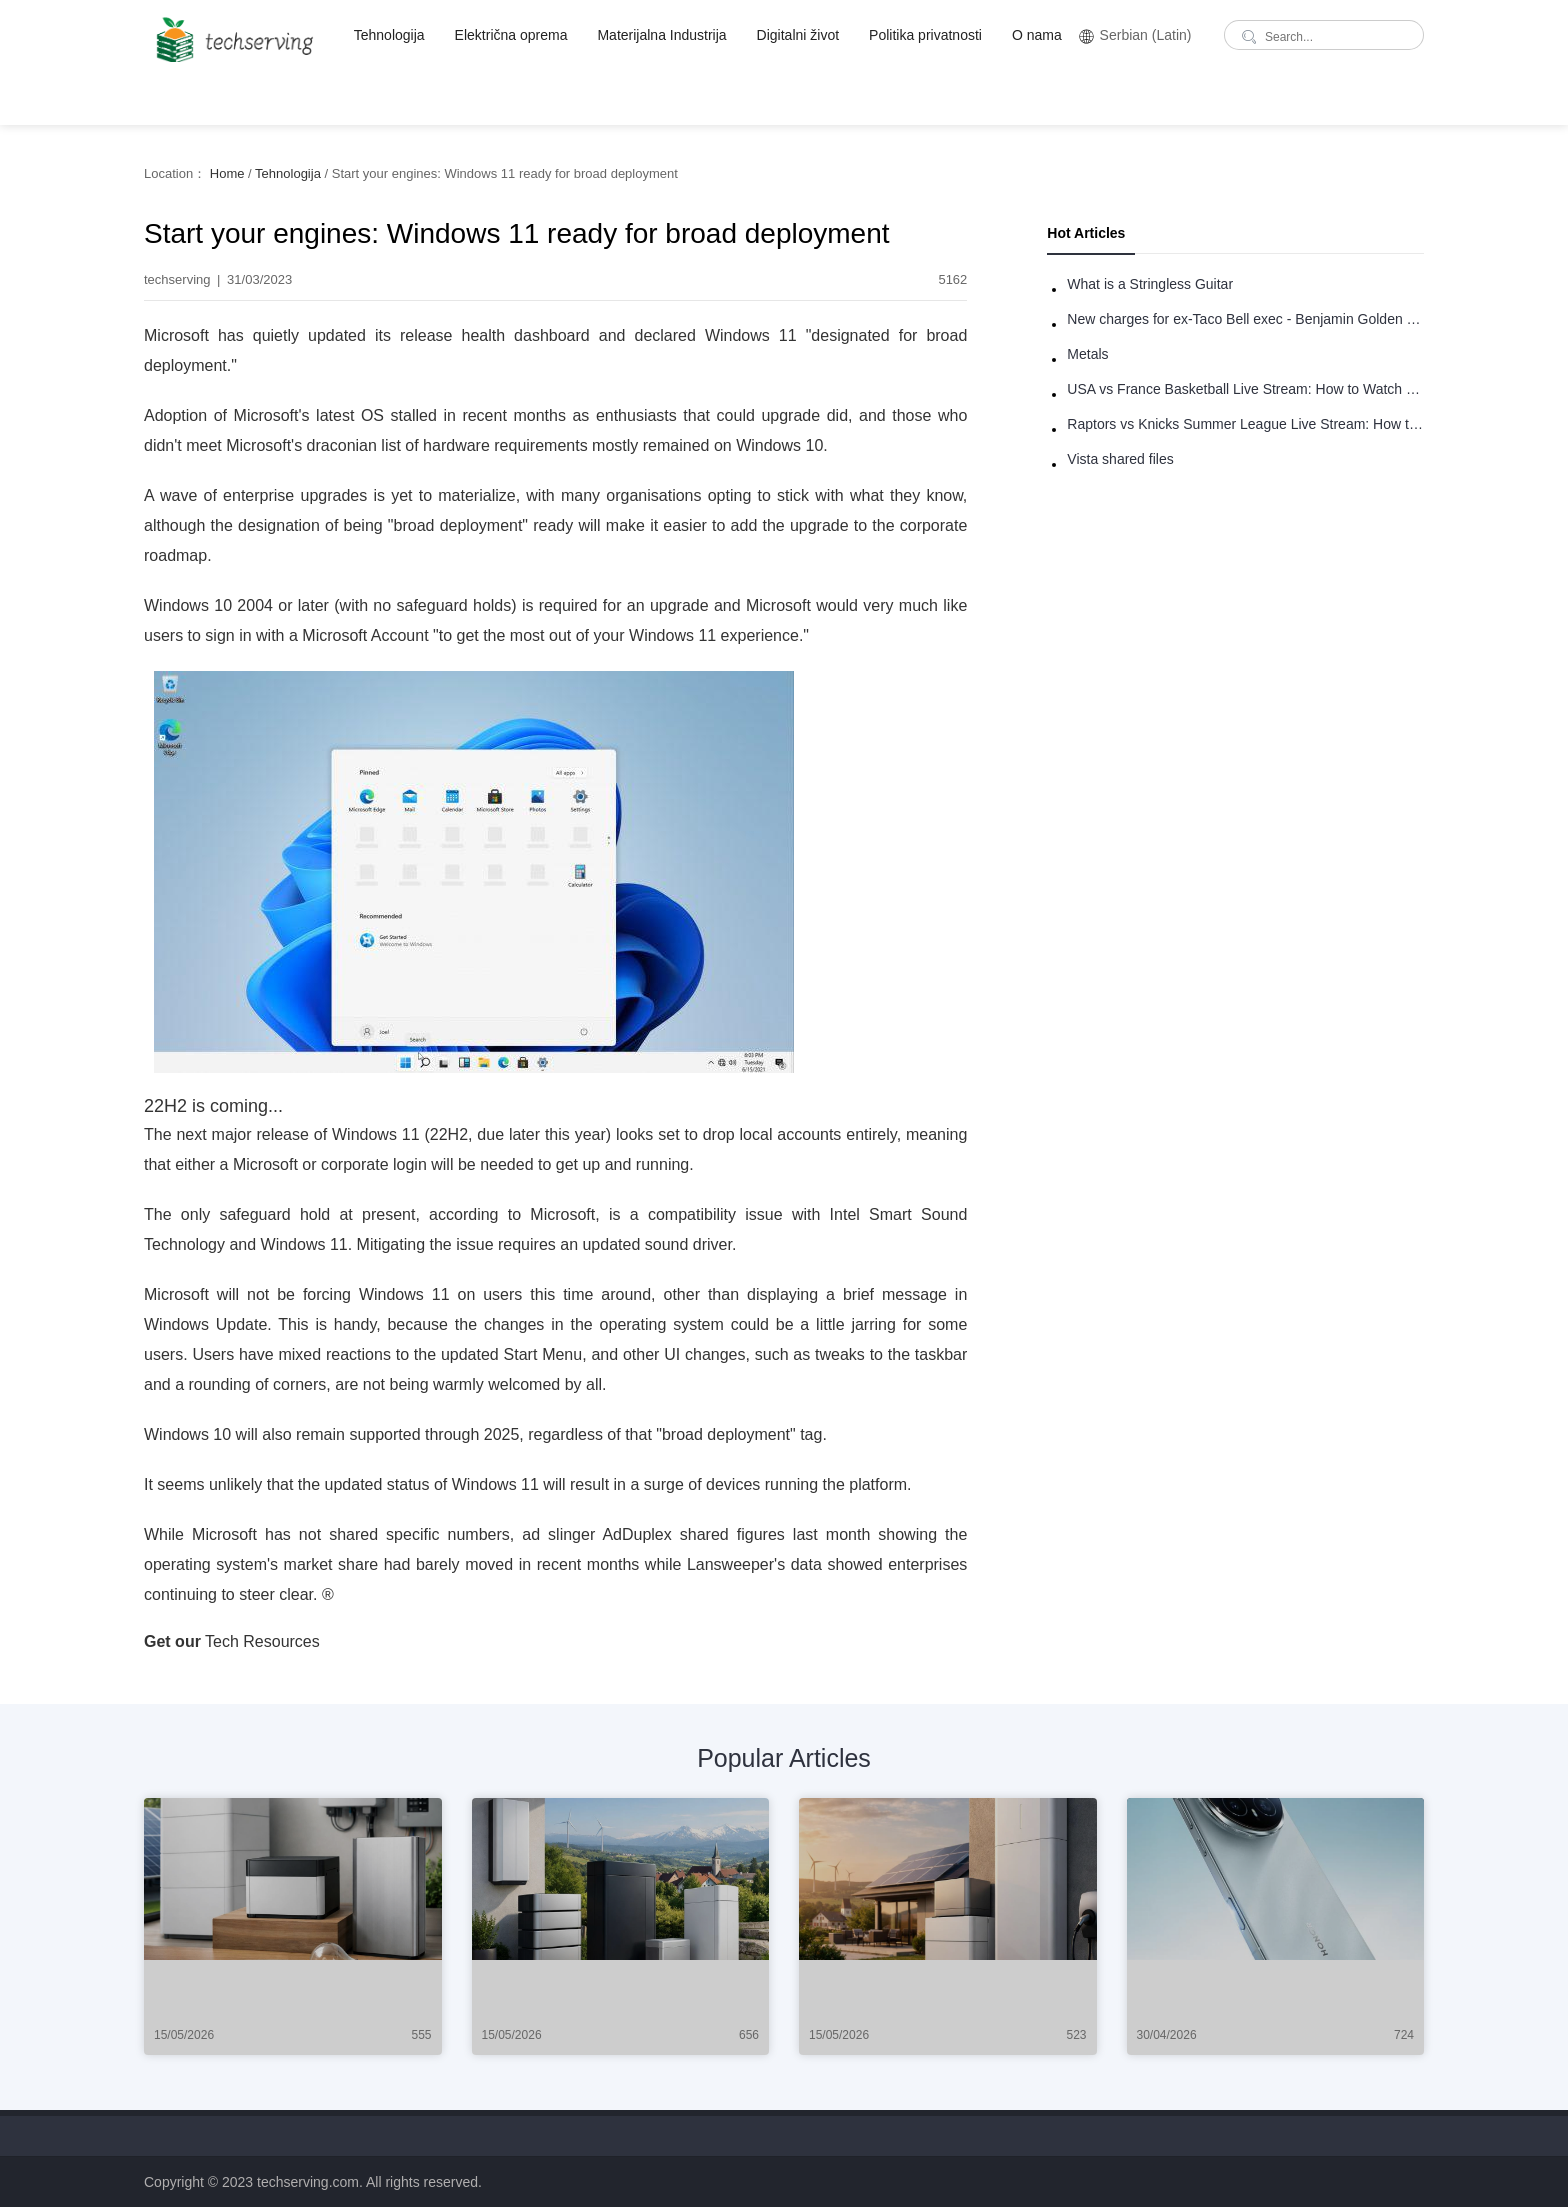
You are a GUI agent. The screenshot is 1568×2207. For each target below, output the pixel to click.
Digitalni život (798, 35)
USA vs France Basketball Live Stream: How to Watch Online (1245, 389)
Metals (1087, 354)
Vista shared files (1120, 459)
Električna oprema (511, 35)
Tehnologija (389, 35)
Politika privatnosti (925, 35)
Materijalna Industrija (661, 35)
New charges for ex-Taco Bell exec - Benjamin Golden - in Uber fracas (1245, 319)
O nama (1037, 35)
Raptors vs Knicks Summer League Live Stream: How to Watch (1245, 424)
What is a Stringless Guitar (1150, 284)
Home (227, 173)
